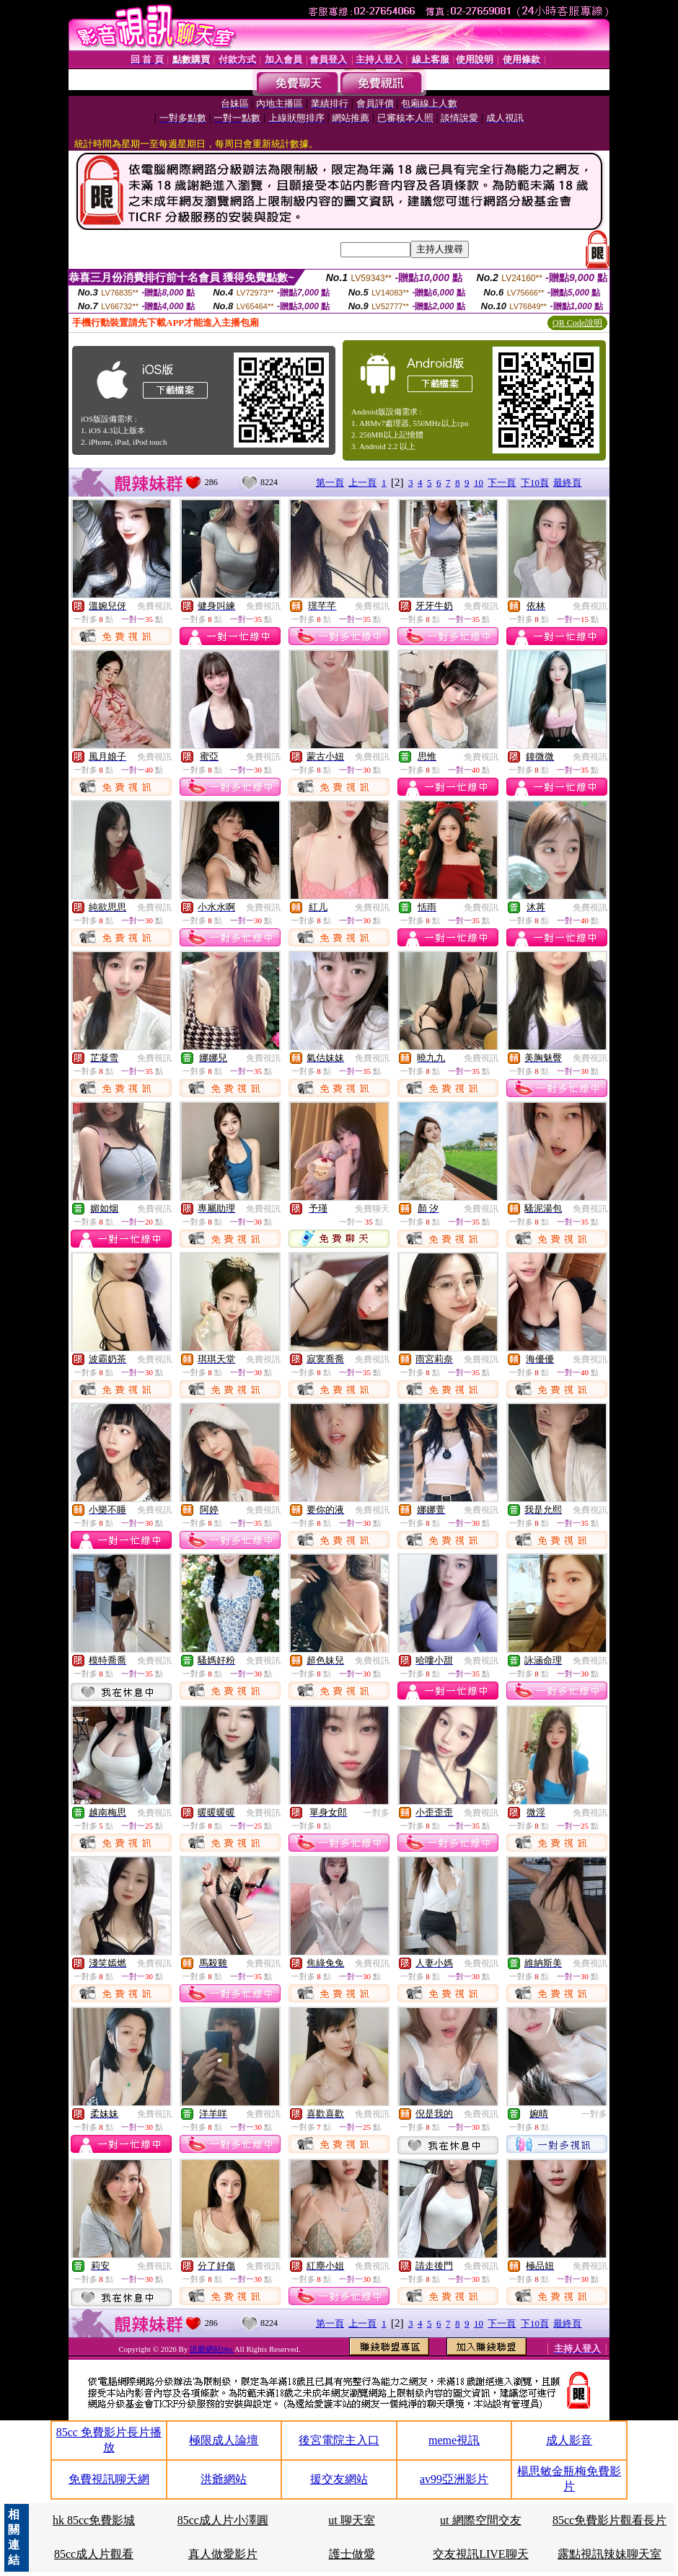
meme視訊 (454, 2440)
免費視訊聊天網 (109, 2479)
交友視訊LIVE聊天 (480, 2554)
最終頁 (567, 482)
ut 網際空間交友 (480, 2520)
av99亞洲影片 (454, 2479)
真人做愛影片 (222, 2554)
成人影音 (569, 2440)
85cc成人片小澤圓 (222, 2520)
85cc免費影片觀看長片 (609, 2520)
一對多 (376, 1813)
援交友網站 (339, 2479)
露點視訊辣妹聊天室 (609, 2554)
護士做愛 (352, 2554)
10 (478, 482)
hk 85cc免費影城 (94, 2520)
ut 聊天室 (351, 2520)
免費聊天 (372, 1209)
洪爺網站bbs (212, 2349)
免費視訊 (154, 606)
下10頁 (535, 482)
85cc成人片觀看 (93, 2554)
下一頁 (502, 482)
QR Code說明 (577, 323)
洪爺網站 (224, 2479)
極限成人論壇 (223, 2440)
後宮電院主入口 (339, 2440)
